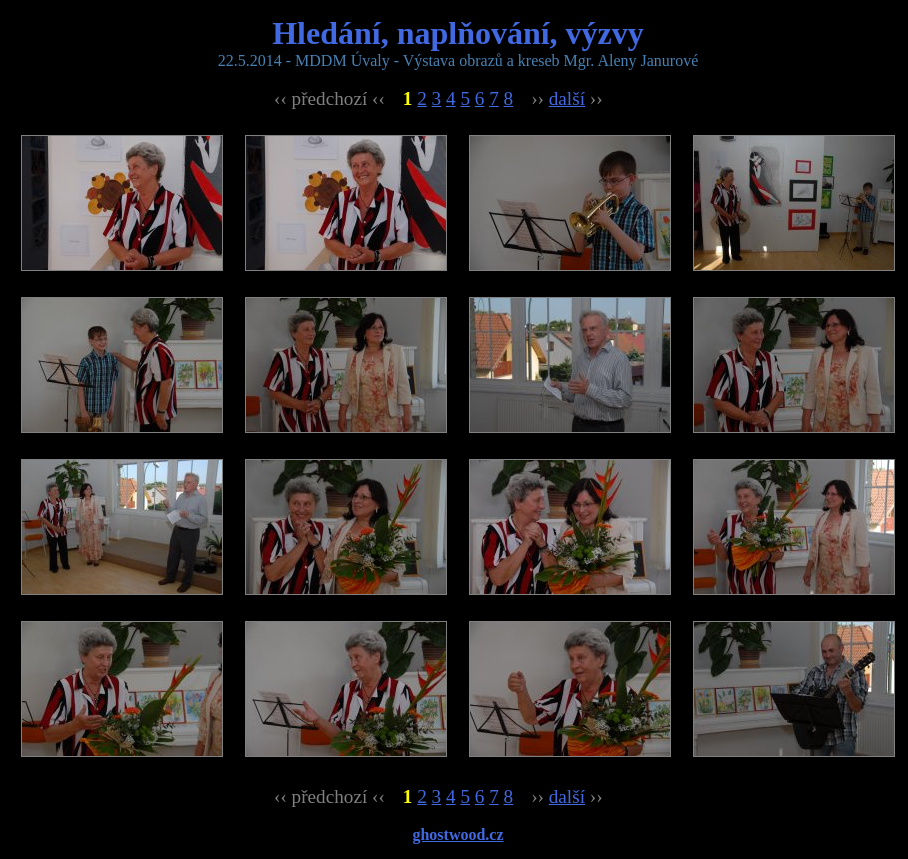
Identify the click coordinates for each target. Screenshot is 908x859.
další (567, 98)
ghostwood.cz (457, 834)
